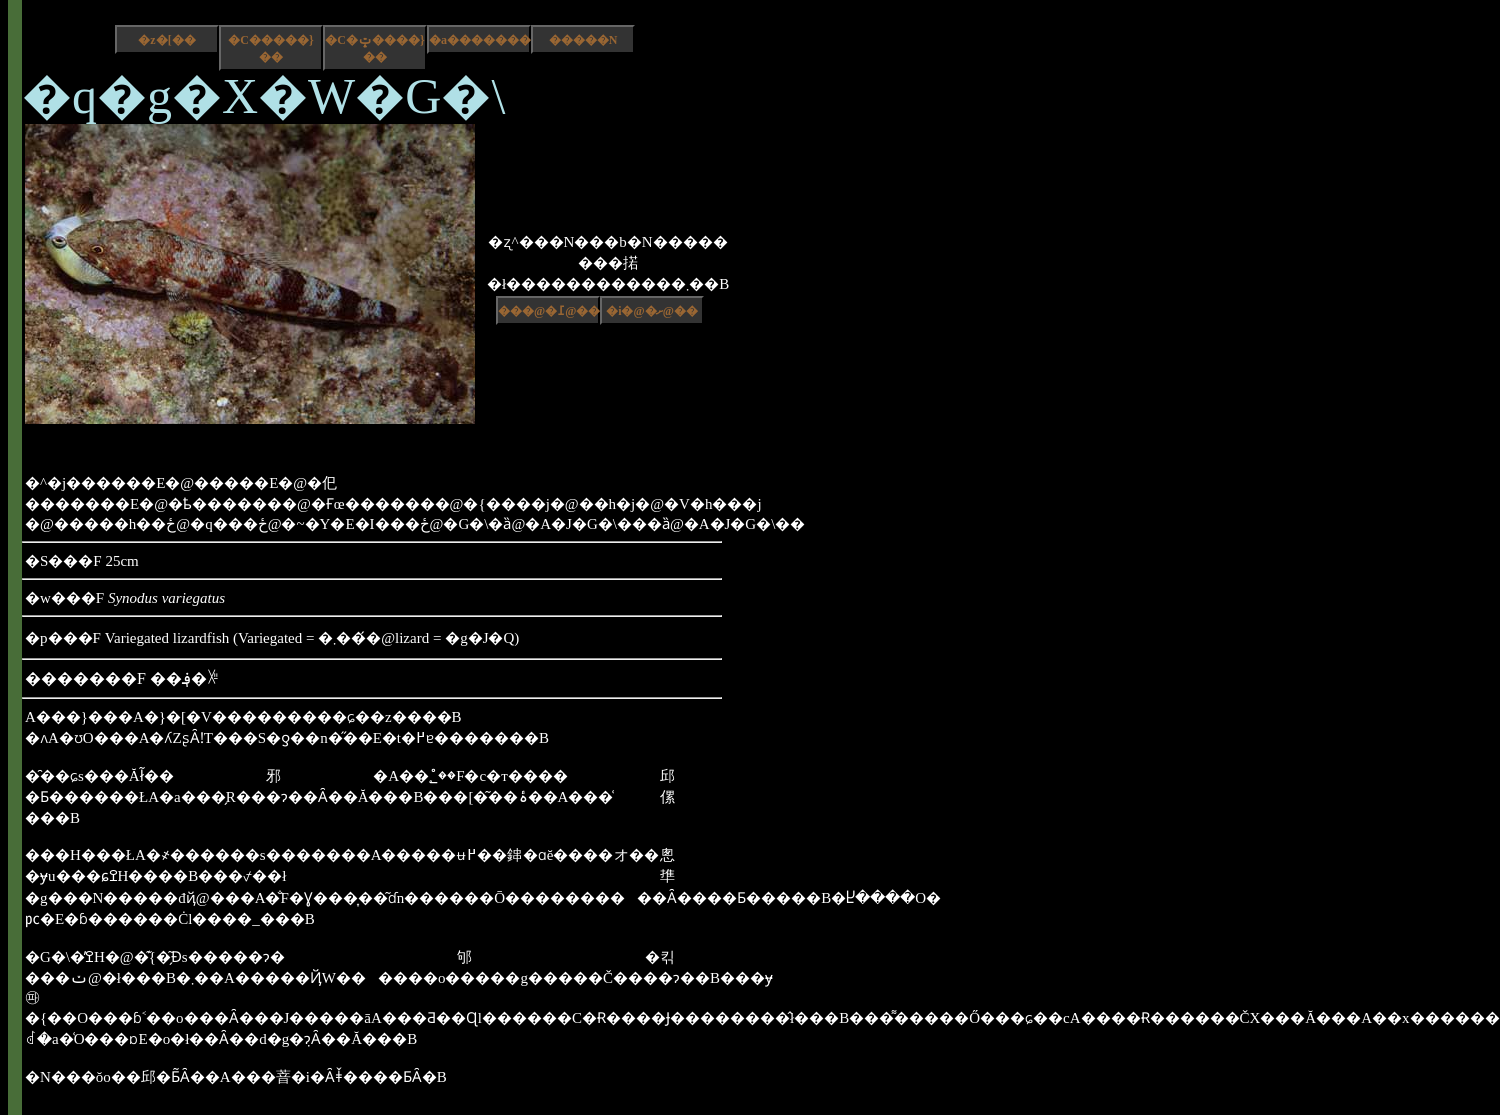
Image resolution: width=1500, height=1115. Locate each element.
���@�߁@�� (549, 311)
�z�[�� (166, 40)
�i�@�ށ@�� (652, 311)
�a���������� (480, 40)
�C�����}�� (270, 48)
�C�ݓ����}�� (374, 48)
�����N (583, 40)
